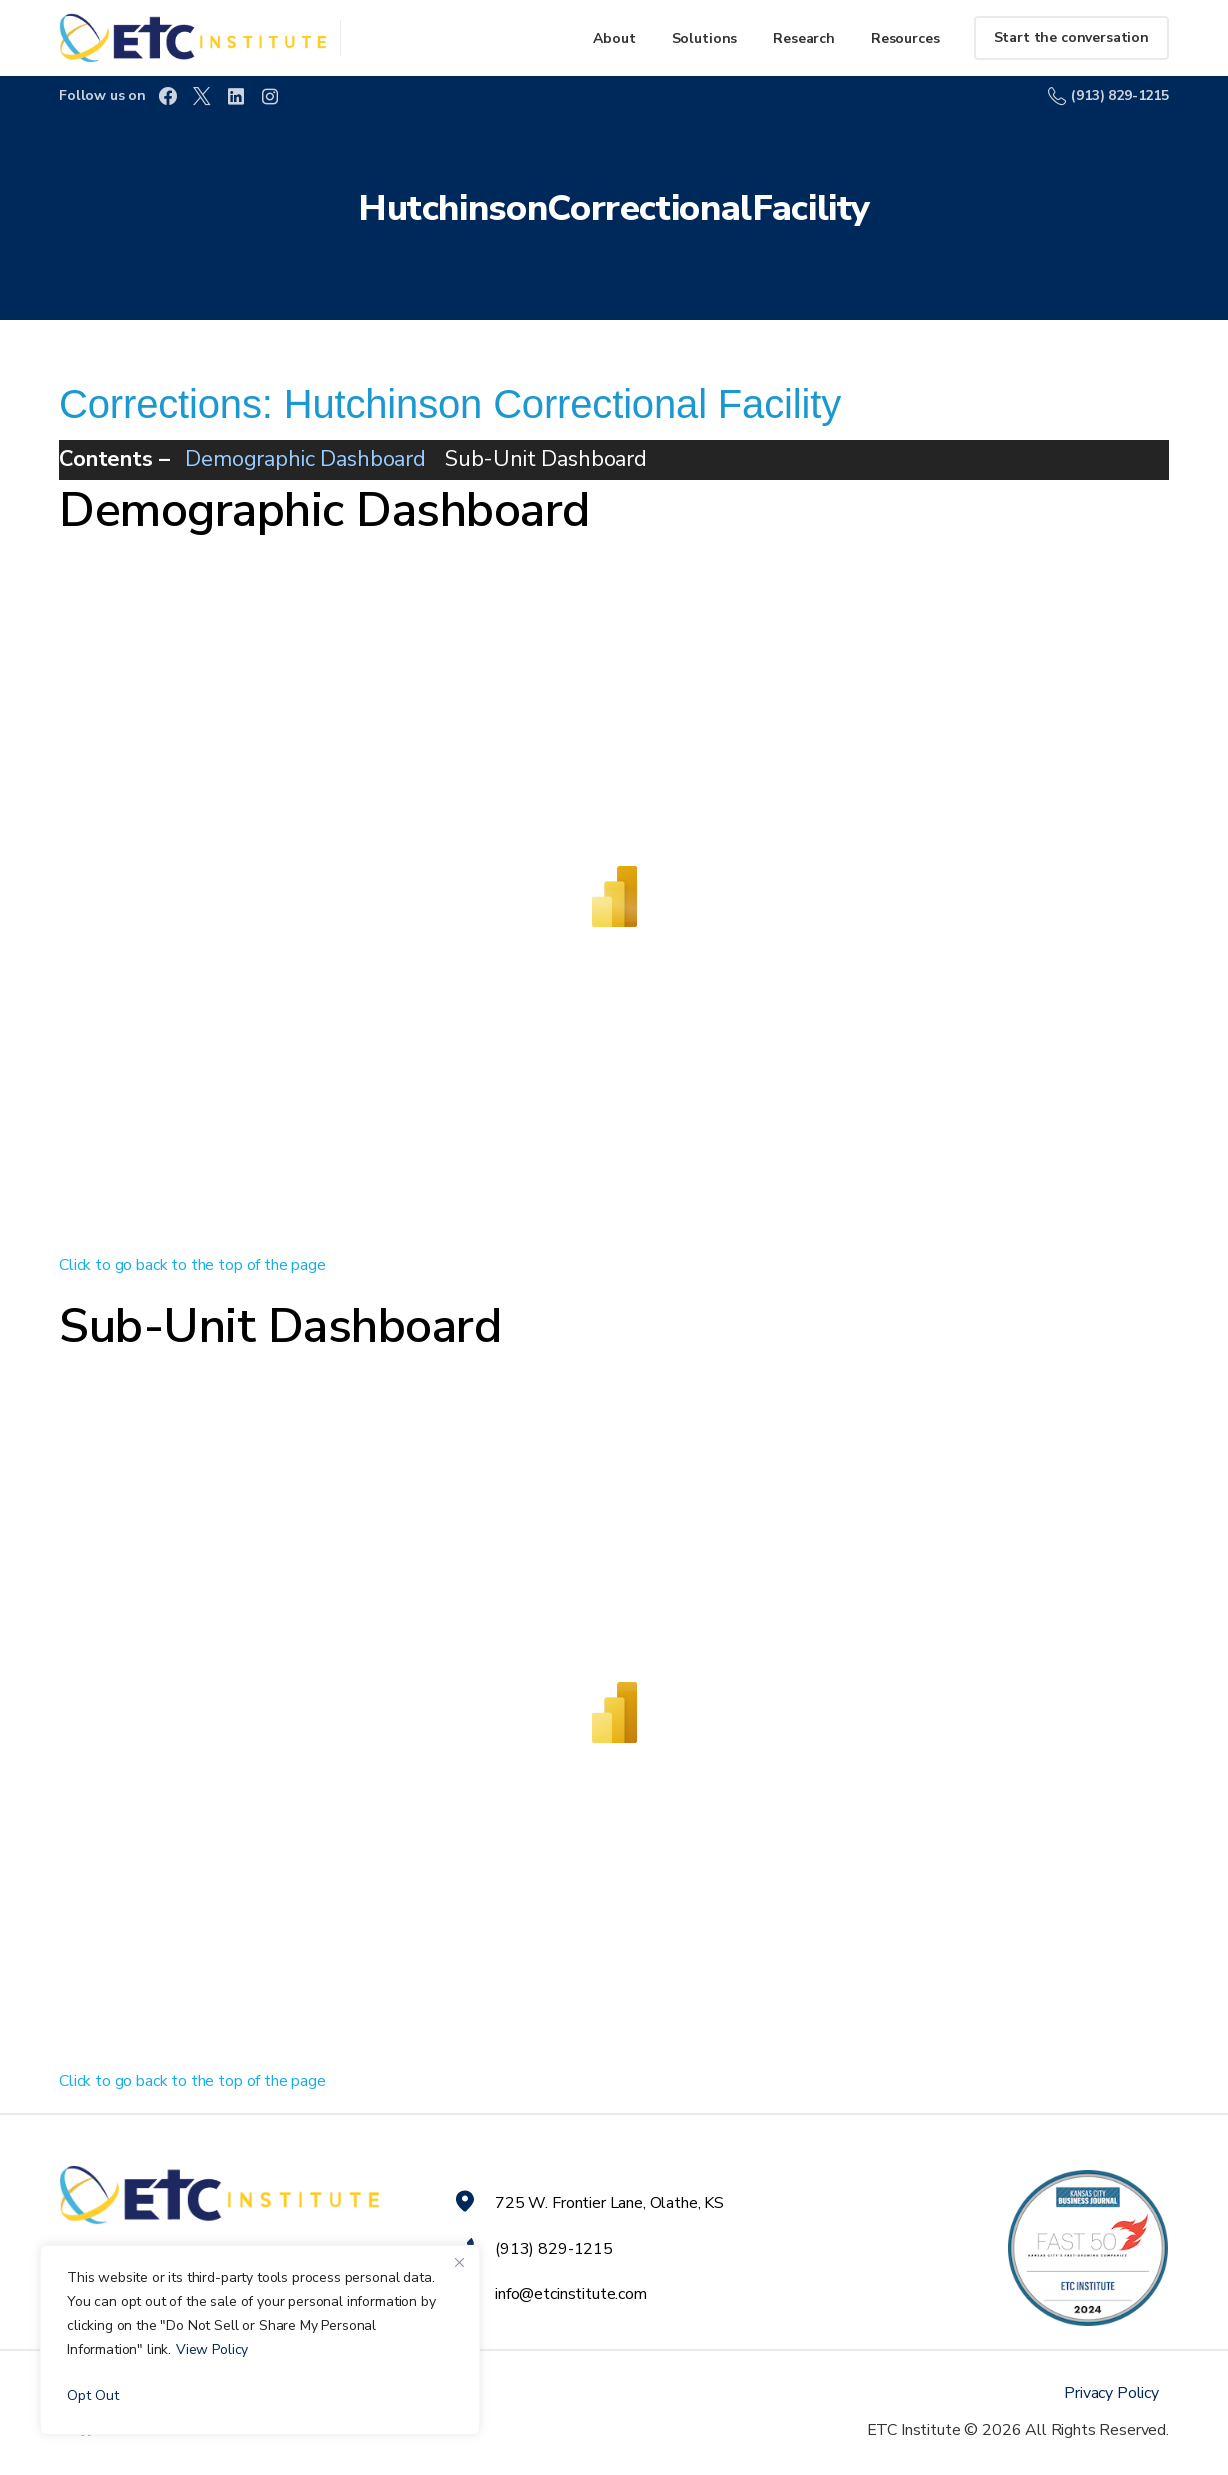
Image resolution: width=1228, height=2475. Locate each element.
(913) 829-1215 (1108, 95)
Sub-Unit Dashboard (546, 459)
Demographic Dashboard (305, 459)
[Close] (459, 2262)
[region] (260, 2340)
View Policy (212, 2349)
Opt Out (93, 2395)
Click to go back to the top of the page (192, 1265)
